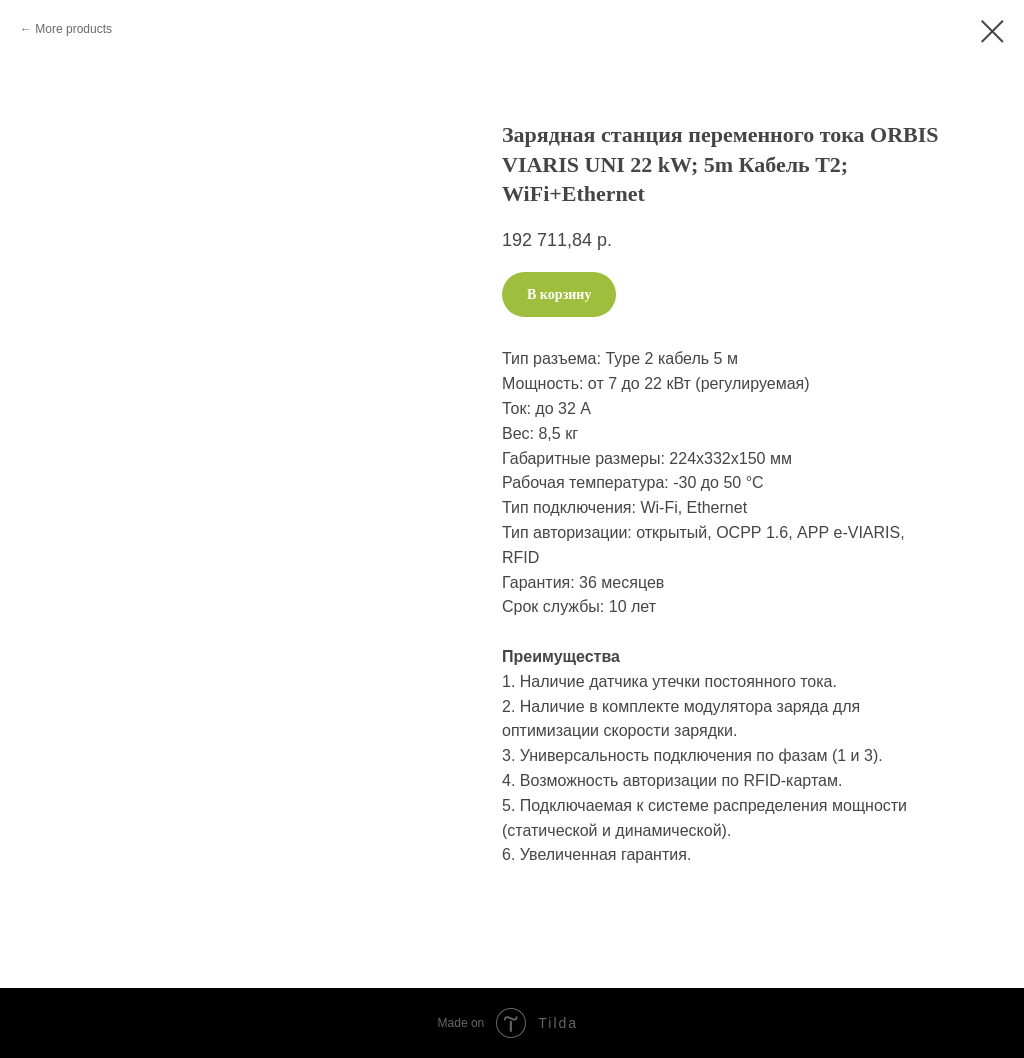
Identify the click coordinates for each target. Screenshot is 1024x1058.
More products (73, 29)
